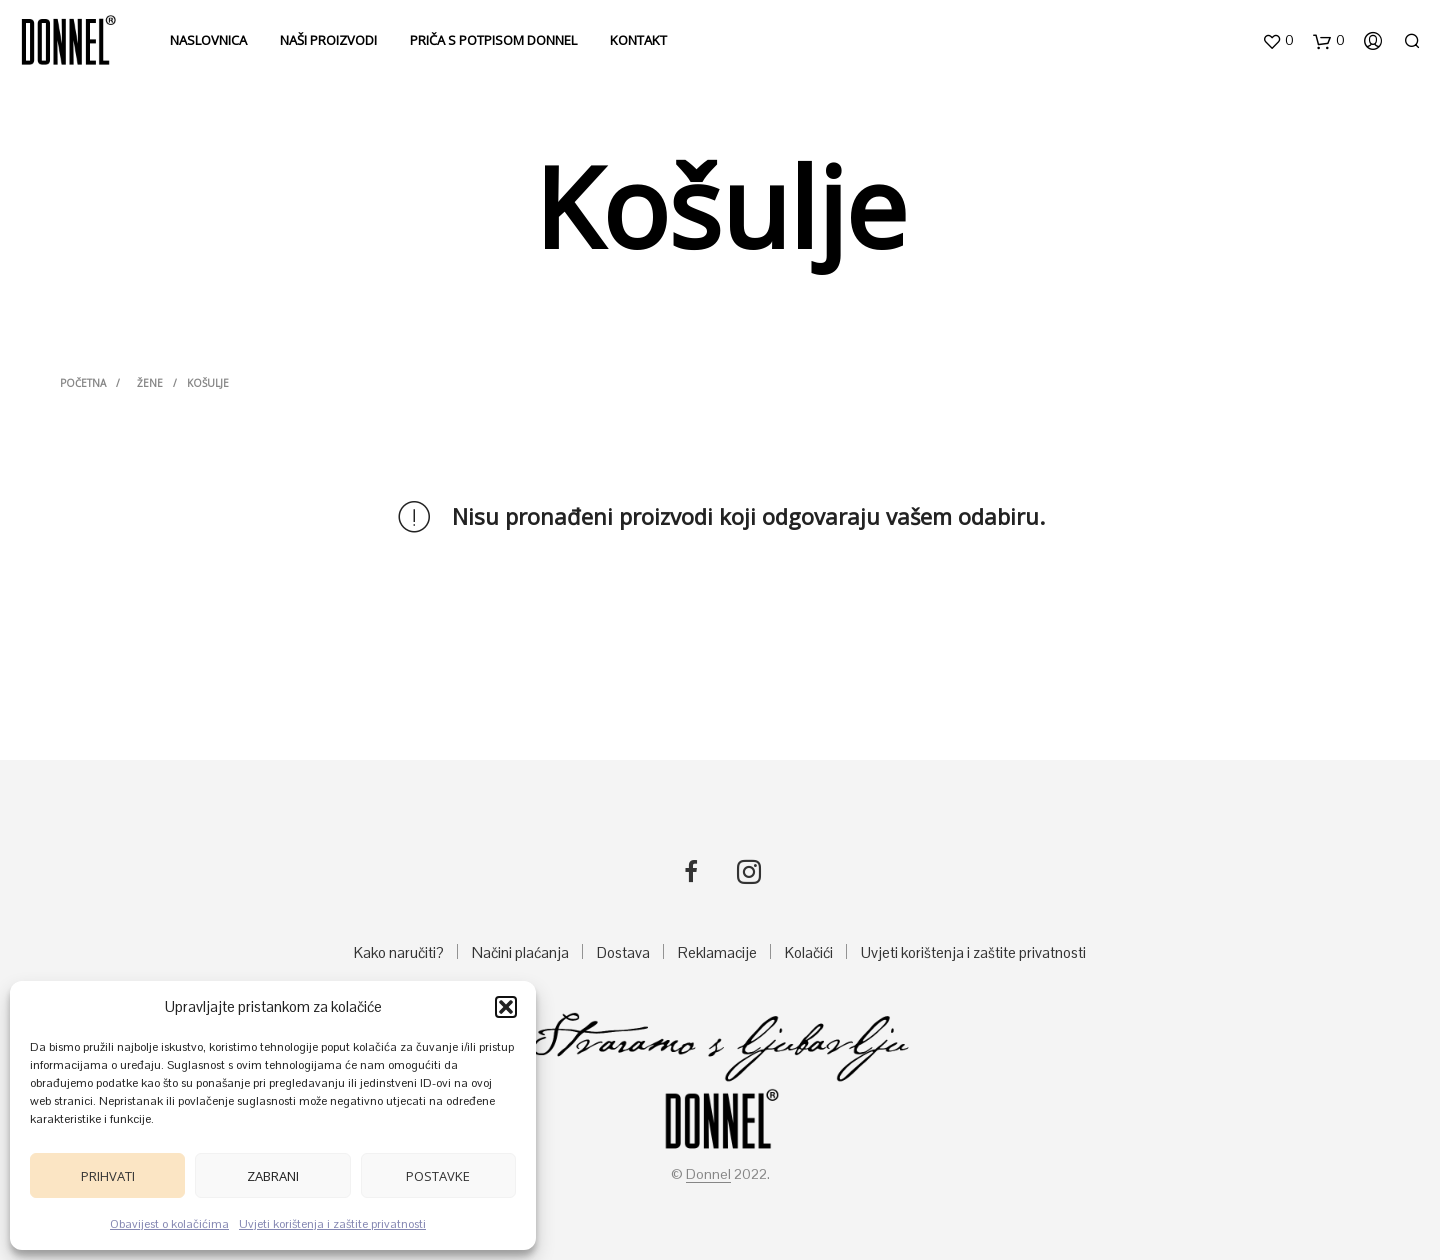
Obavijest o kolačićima (169, 1224)
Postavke (438, 1176)
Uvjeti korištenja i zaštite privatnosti (332, 1224)
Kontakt (638, 40)
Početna (83, 383)
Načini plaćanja (520, 952)
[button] (506, 1007)
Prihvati (108, 1176)
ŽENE (150, 383)
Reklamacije (717, 952)
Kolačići (809, 952)
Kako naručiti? (399, 952)
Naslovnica (208, 40)
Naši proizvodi (328, 40)
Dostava (623, 952)
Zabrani (273, 1176)
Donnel (708, 1175)
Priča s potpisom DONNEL (493, 40)
